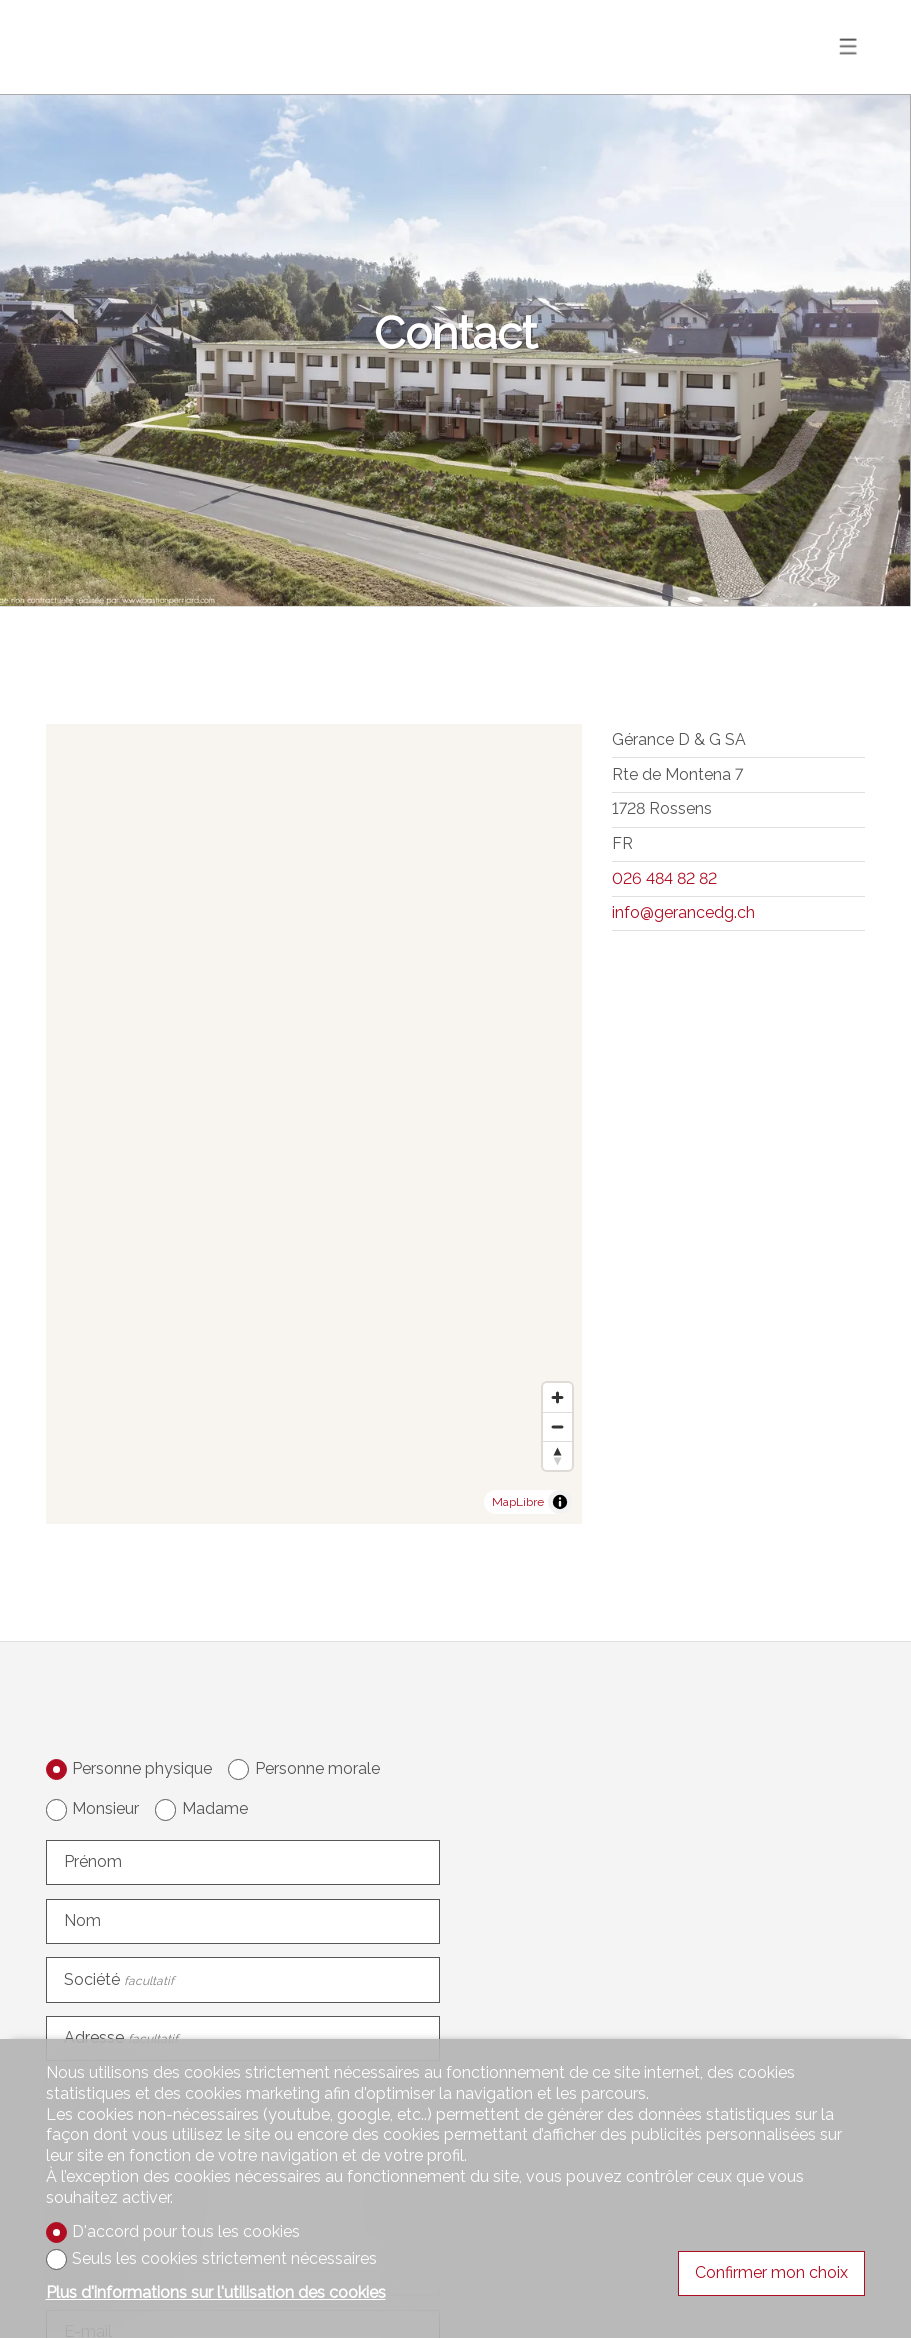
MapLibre (518, 1502)
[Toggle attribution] (560, 1502)
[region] (314, 1124)
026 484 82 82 (664, 878)
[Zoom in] (557, 1397)
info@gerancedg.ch (683, 912)
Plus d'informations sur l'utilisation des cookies (216, 2292)
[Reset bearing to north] (557, 1455)
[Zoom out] (557, 1426)
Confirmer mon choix (771, 2272)
